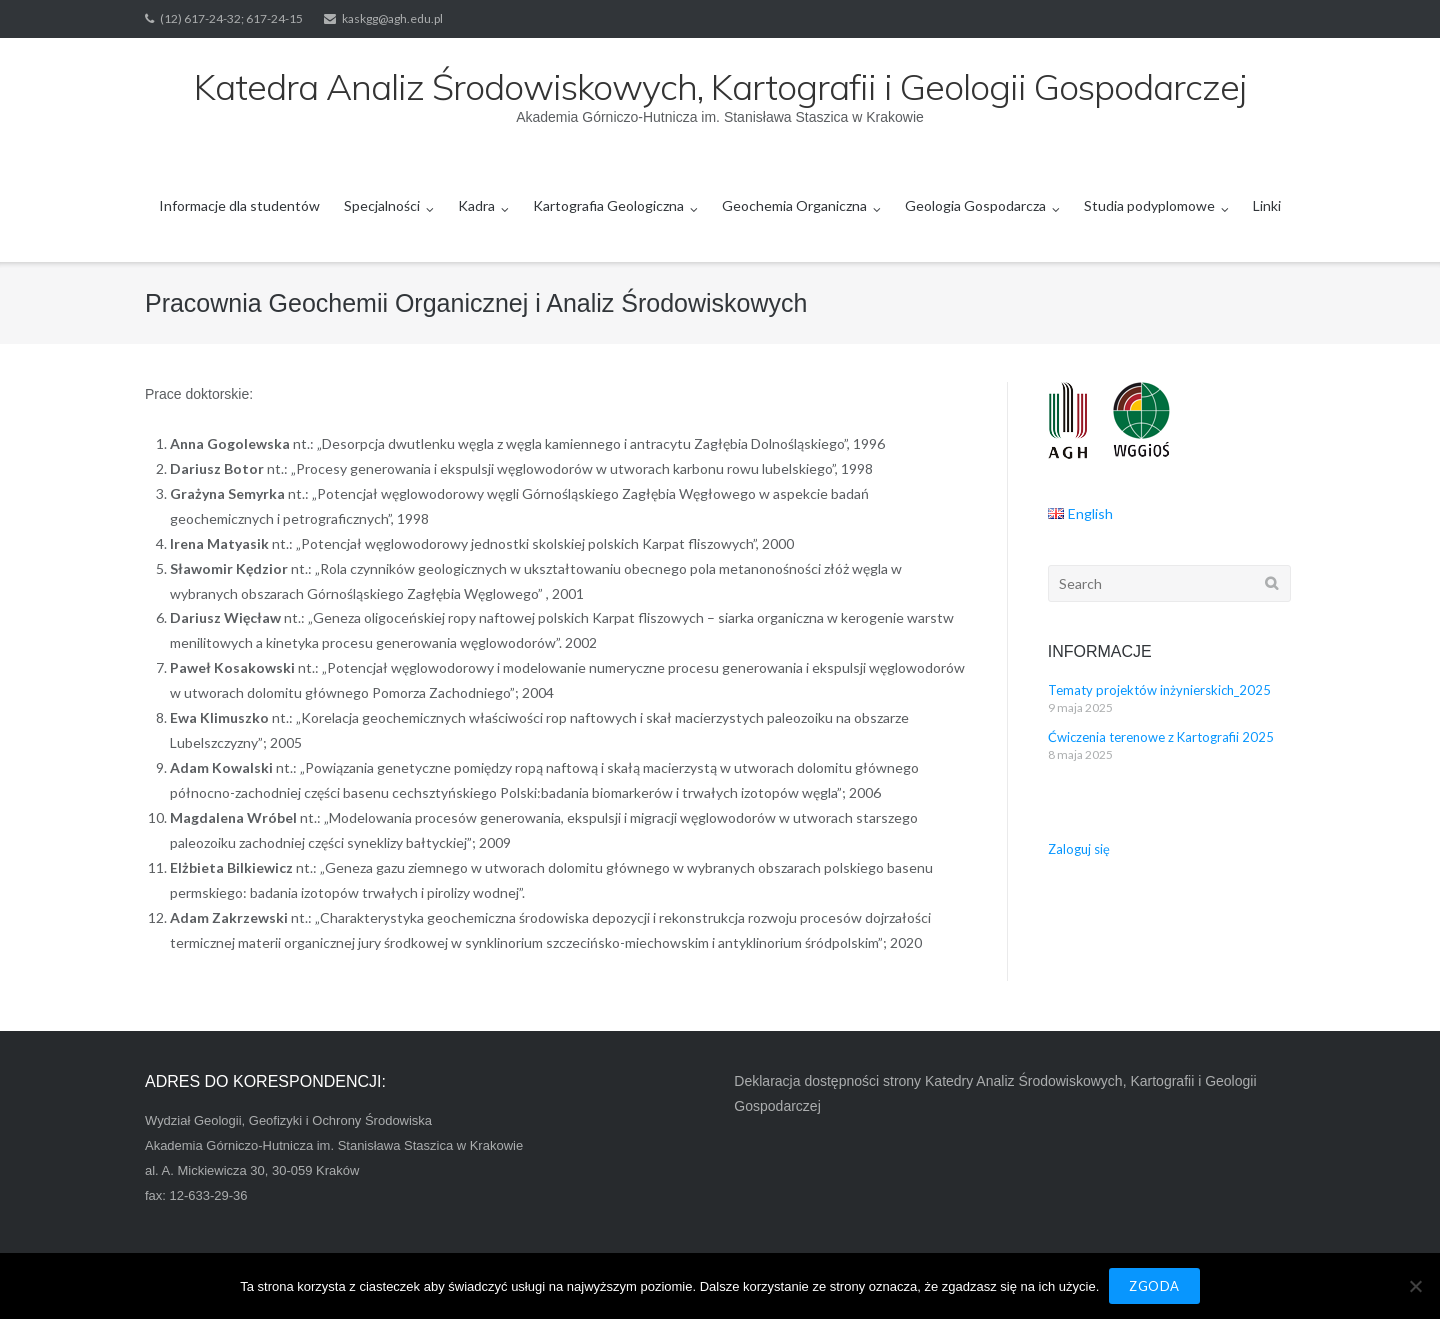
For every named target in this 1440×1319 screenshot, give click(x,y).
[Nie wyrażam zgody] (1415, 1286)
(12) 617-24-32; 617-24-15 (231, 18)
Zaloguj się (1079, 849)
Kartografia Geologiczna (608, 205)
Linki (1267, 205)
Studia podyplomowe (1149, 205)
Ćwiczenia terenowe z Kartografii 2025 (1161, 737)
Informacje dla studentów (239, 205)
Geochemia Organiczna (794, 205)
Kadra (476, 205)
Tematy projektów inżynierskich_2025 (1159, 690)
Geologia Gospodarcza (975, 205)
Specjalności (382, 205)
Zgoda (1154, 1286)
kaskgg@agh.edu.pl (392, 18)
